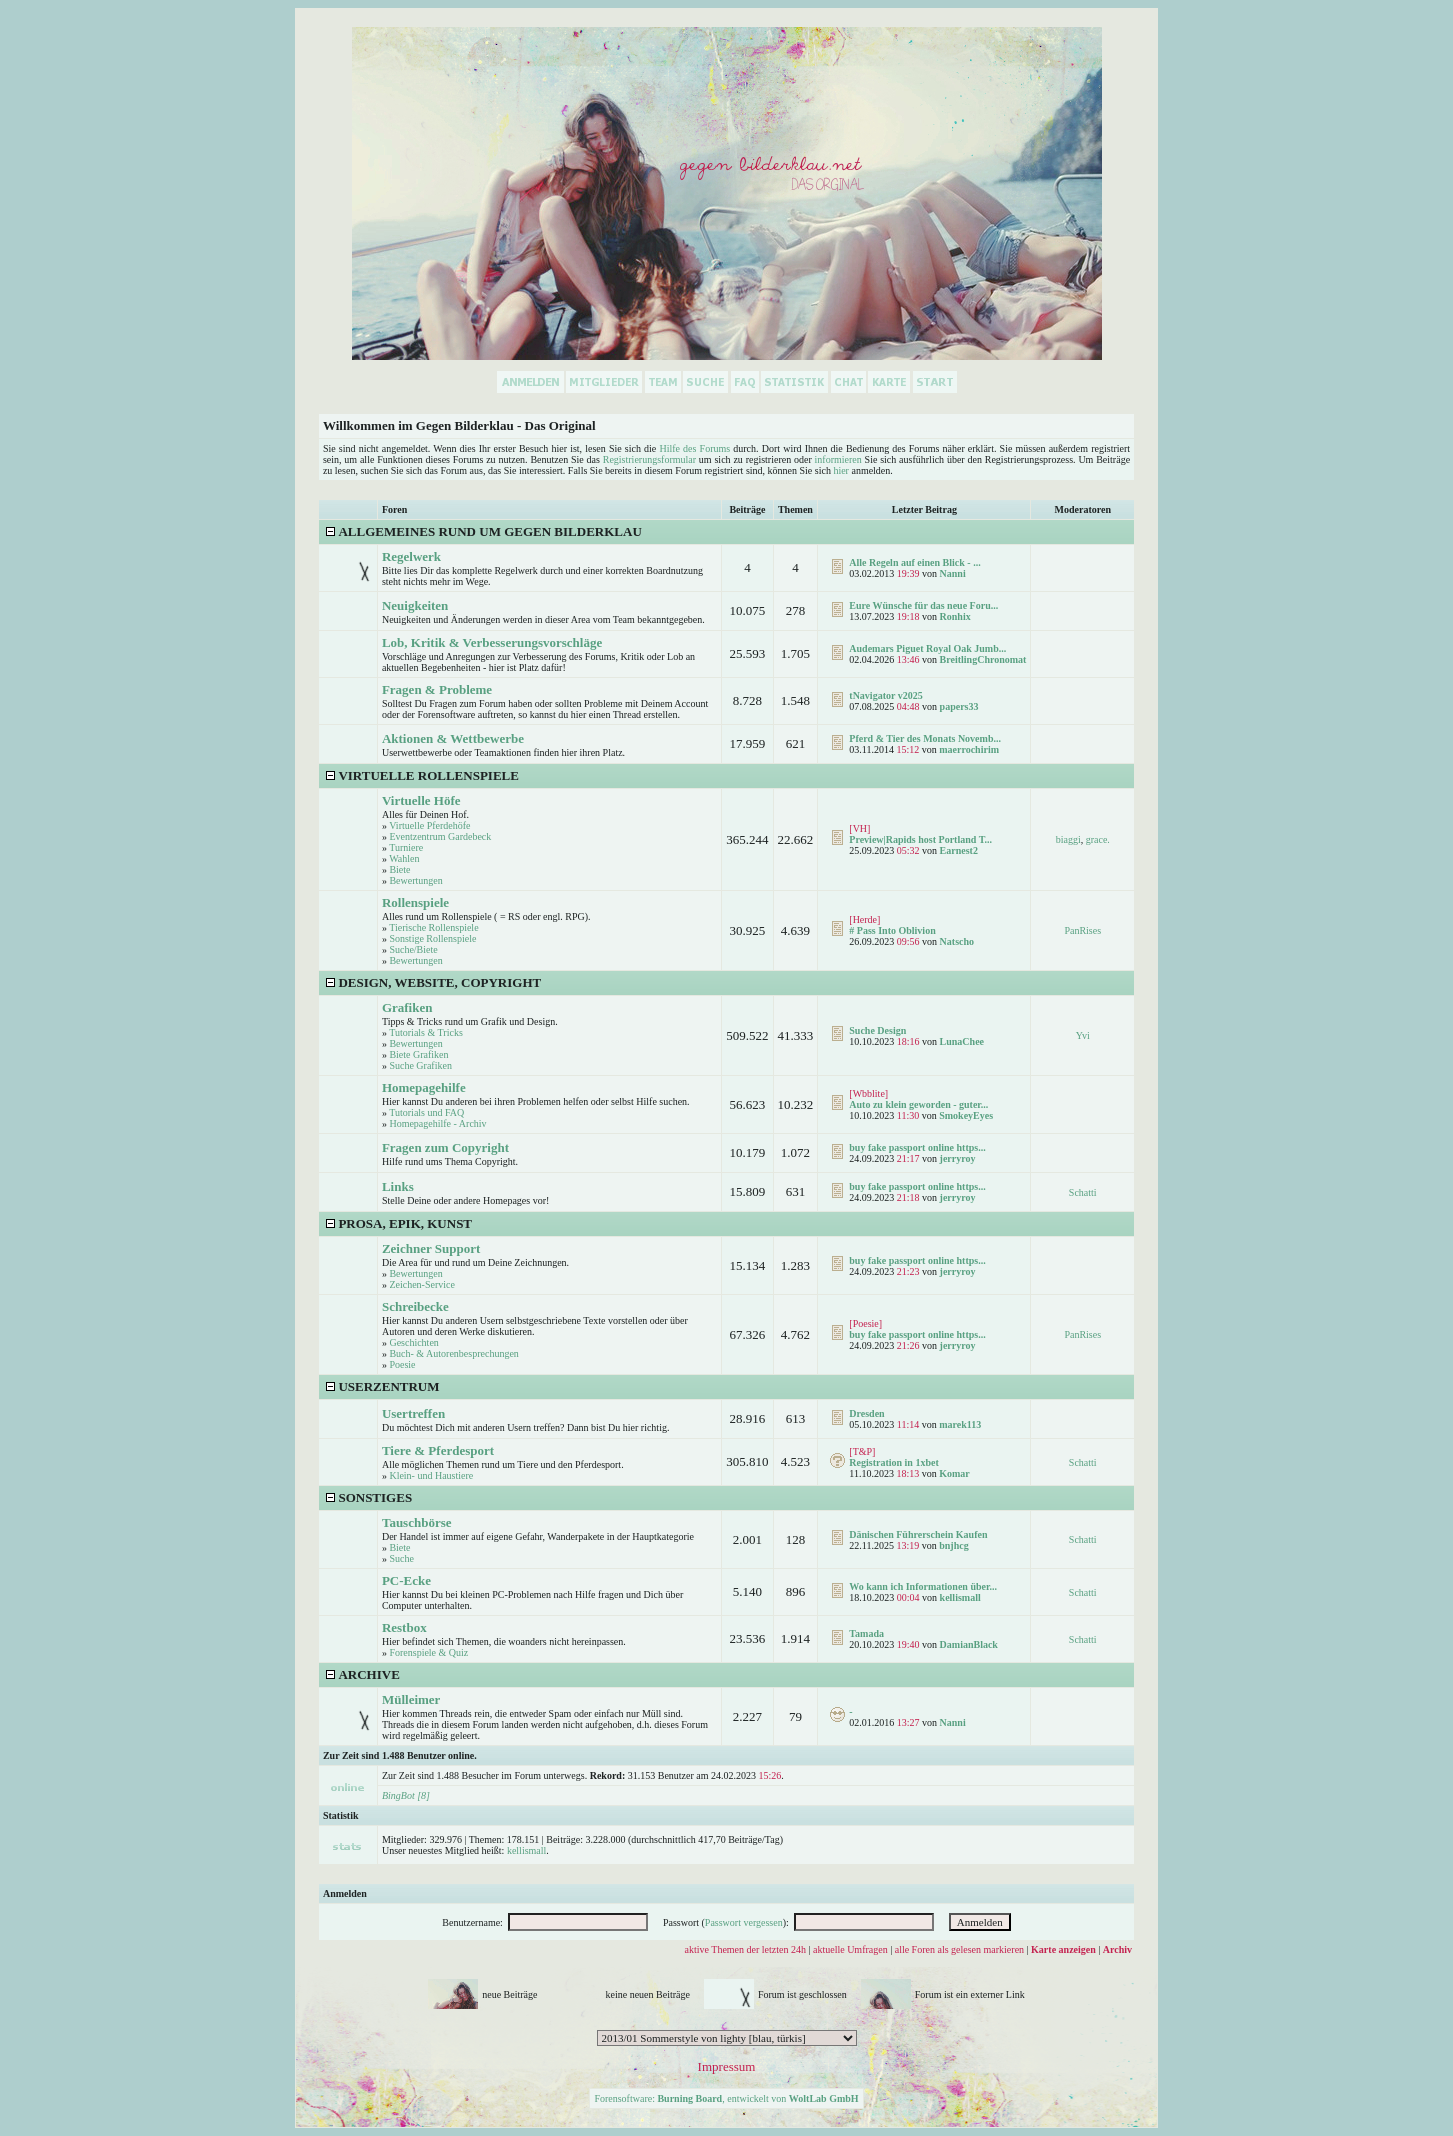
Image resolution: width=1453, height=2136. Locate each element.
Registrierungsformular (649, 459)
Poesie (402, 1364)
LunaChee (962, 1041)
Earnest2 (959, 850)
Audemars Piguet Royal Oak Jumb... (927, 648)
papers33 (959, 706)
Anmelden (345, 1893)
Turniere (406, 847)
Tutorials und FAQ (426, 1112)
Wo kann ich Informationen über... (923, 1586)
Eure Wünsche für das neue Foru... (923, 605)
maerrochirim (969, 749)
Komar (954, 1473)
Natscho (957, 941)
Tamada (866, 1633)
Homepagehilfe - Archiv (437, 1123)
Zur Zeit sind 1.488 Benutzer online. (400, 1755)
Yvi (1083, 1035)
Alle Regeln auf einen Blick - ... (914, 562)
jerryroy (958, 1158)
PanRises (1082, 930)
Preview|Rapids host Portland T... (920, 839)
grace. (1098, 839)
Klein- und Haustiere (431, 1475)
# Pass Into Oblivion (892, 930)
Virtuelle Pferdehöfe (429, 825)
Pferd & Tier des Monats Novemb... (925, 738)
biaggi (1068, 839)
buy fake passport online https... (917, 1147)
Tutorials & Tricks (426, 1032)
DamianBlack (969, 1644)
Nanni (953, 573)
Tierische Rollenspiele (433, 927)
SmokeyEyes (966, 1115)
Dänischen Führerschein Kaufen (918, 1534)
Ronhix (955, 616)
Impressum (727, 2066)
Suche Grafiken (420, 1065)
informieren (838, 459)
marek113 (960, 1424)
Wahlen (404, 858)
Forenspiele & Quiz (428, 1652)
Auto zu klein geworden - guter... (918, 1104)
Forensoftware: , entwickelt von (726, 2098)
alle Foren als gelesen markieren (959, 1949)
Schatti (1083, 1192)
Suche (401, 1558)
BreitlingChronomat (983, 659)
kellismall (960, 1597)
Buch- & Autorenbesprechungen (453, 1353)
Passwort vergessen (744, 1922)
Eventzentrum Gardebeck (440, 836)
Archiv (1117, 1949)
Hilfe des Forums (694, 448)
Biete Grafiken (418, 1054)
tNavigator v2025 (885, 695)
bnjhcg (953, 1545)
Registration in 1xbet (893, 1462)
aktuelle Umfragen (850, 1949)
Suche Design (877, 1030)
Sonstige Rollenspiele (432, 938)
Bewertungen (415, 880)
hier (841, 470)
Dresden (866, 1413)
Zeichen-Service (422, 1284)
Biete (399, 869)
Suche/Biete (413, 949)
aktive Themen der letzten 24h (745, 1949)
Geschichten (413, 1342)
